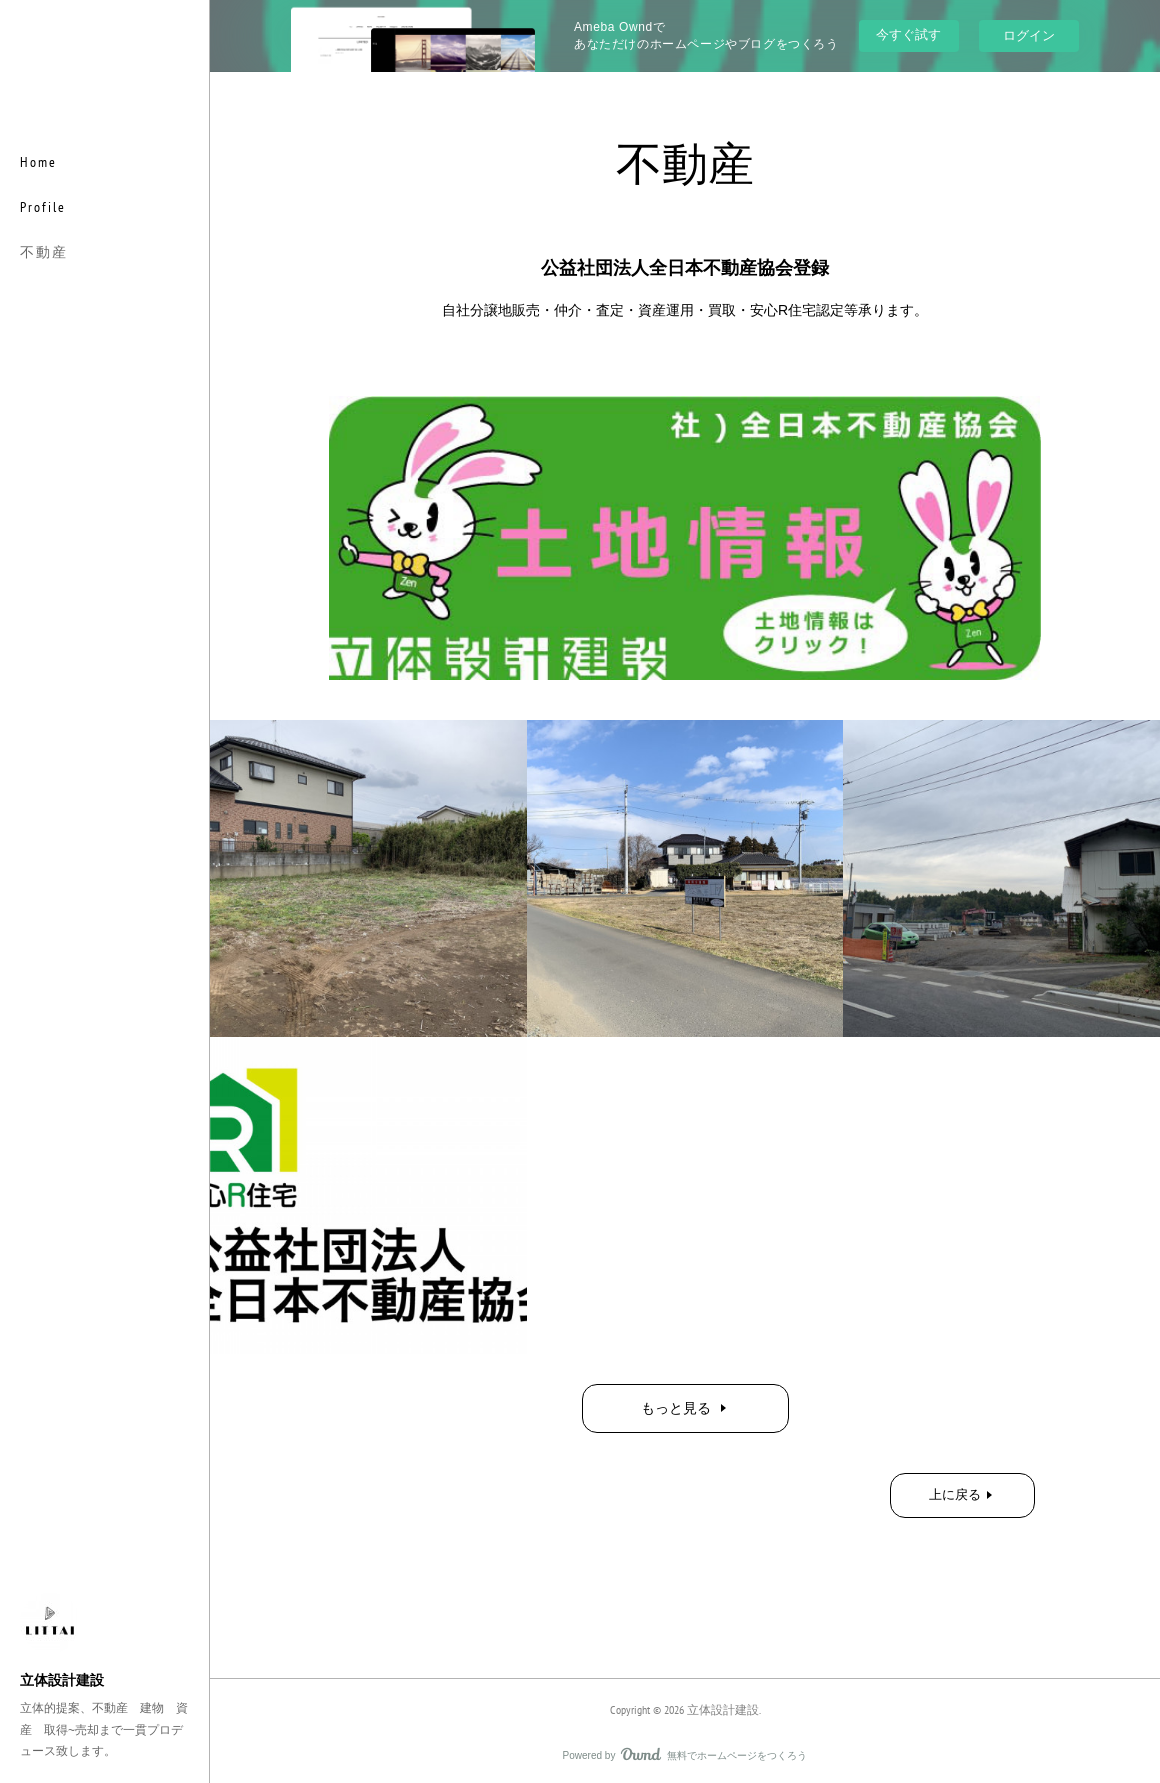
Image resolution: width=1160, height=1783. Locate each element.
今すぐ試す (908, 34)
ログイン (1029, 35)
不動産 (44, 252)
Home (38, 162)
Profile (43, 207)
